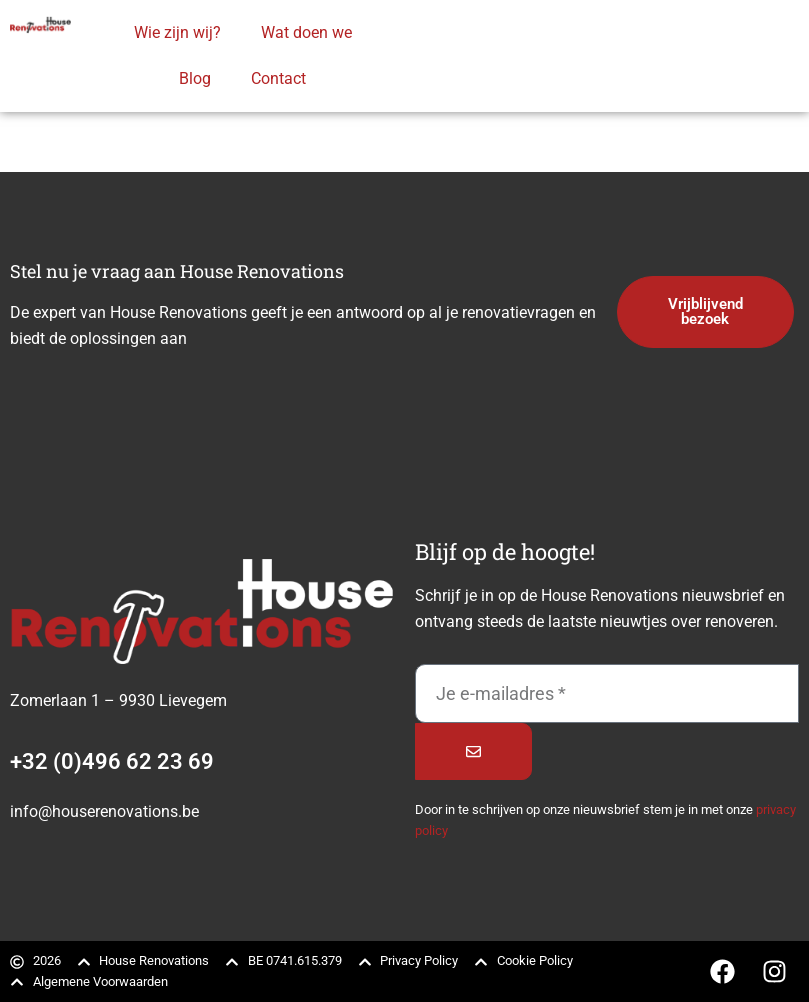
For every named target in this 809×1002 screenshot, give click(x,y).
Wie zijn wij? (177, 32)
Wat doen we (306, 32)
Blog (195, 78)
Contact (278, 78)
